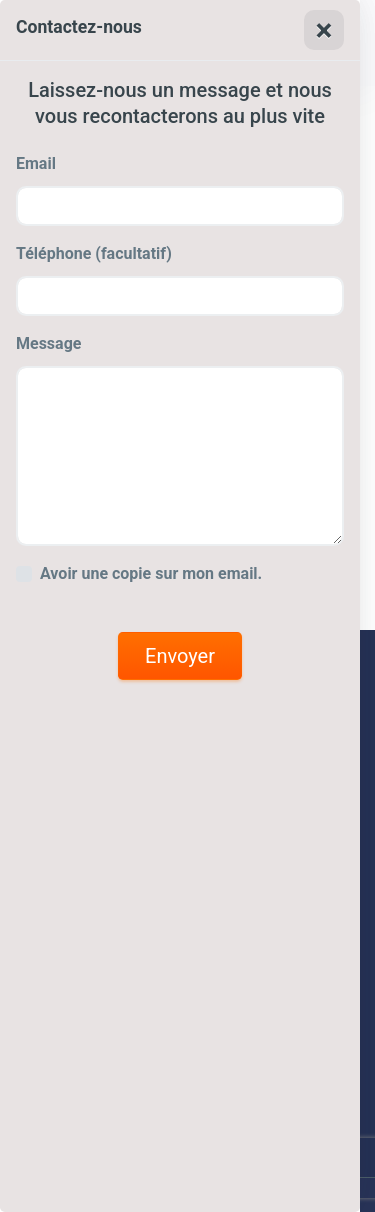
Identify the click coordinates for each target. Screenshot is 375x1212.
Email (36, 163)
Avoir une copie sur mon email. (151, 573)
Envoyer (180, 656)
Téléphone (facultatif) (94, 253)
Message (48, 343)
